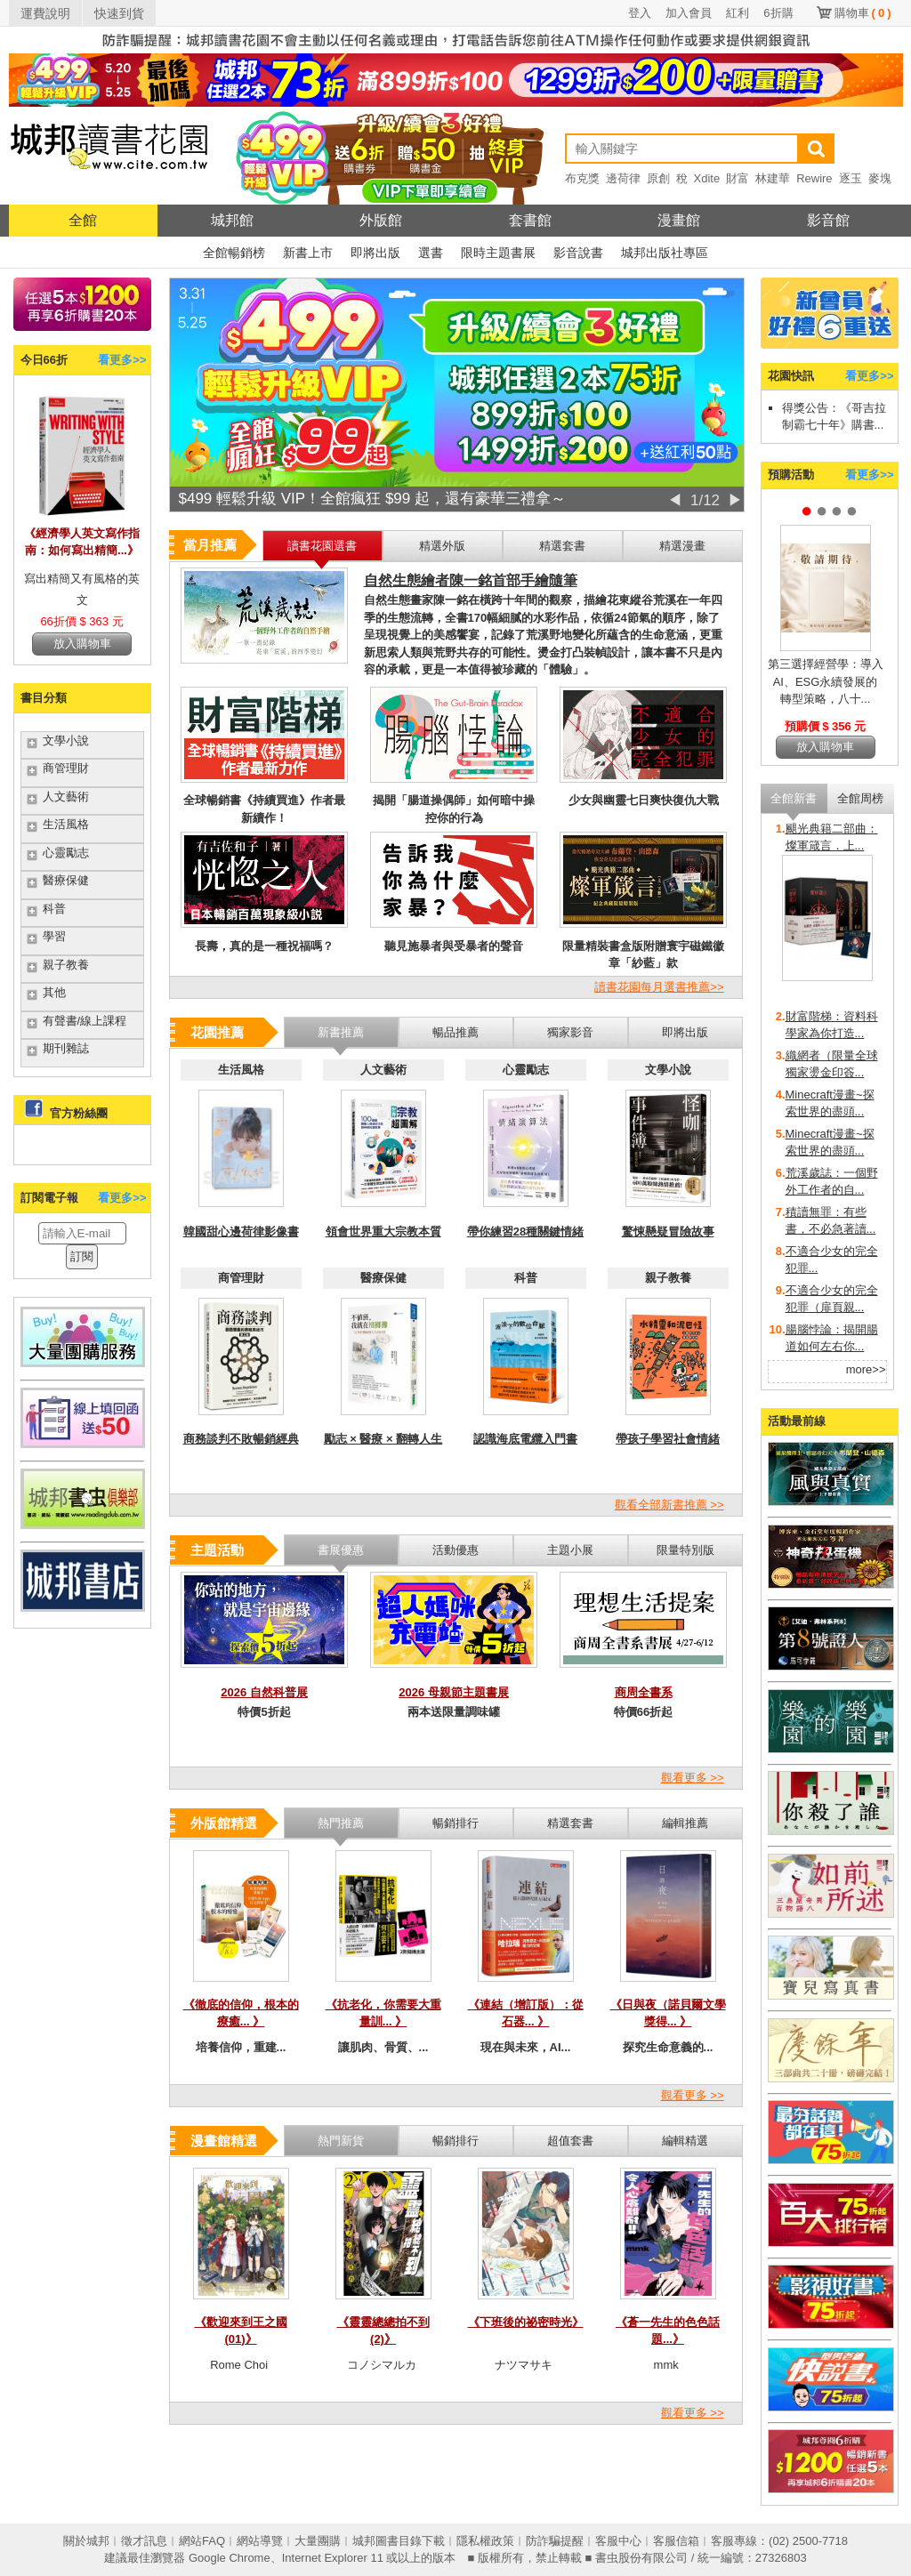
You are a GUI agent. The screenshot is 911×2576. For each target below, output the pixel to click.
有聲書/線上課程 (85, 1020)
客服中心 (618, 2541)
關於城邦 (86, 2541)
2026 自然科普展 (264, 1692)
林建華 (772, 178)
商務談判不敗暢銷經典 (241, 1438)
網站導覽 (260, 2541)
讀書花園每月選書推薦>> (658, 987)
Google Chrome (229, 2557)
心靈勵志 (66, 852)
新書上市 (308, 253)
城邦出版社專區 (664, 253)
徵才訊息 (144, 2541)
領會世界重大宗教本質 (383, 1231)
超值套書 (570, 2140)
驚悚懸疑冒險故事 (668, 1231)
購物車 (862, 13)
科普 (54, 908)
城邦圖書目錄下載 (398, 2541)
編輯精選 (685, 2140)
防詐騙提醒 (555, 2541)
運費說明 (45, 13)
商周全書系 (644, 1692)
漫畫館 (678, 220)
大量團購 (317, 2541)
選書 (430, 253)
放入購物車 (82, 643)
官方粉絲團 (79, 1113)
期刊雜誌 (66, 1048)
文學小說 (66, 740)
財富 (737, 178)
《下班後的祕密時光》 (526, 2322)
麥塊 (879, 178)
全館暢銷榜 (234, 253)
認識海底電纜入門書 (525, 1438)
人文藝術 (66, 796)
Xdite (707, 178)
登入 (639, 13)
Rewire (814, 178)
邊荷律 (623, 178)
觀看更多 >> (692, 1777)
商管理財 (66, 768)
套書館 (530, 220)
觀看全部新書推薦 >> (669, 1504)
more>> (866, 1369)
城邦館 (232, 220)
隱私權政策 (485, 2541)
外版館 (380, 220)
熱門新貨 (341, 2140)
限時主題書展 (498, 253)
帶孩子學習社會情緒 (668, 1438)
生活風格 (66, 824)
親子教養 (66, 964)
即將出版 (375, 253)
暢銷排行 (455, 2140)
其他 (54, 992)
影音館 (828, 220)
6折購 (778, 13)
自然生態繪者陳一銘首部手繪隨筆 (470, 580)
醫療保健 (66, 880)
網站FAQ (202, 2541)
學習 (54, 936)
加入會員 (688, 13)
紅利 (737, 13)
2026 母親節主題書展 (454, 1692)
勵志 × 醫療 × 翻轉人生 (383, 1438)
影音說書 (578, 253)
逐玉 (850, 178)
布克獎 (582, 178)
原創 (658, 178)
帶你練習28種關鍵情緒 (525, 1231)
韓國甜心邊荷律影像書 (241, 1231)
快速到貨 (119, 13)
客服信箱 (676, 2541)
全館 (83, 220)
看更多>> (122, 359)
